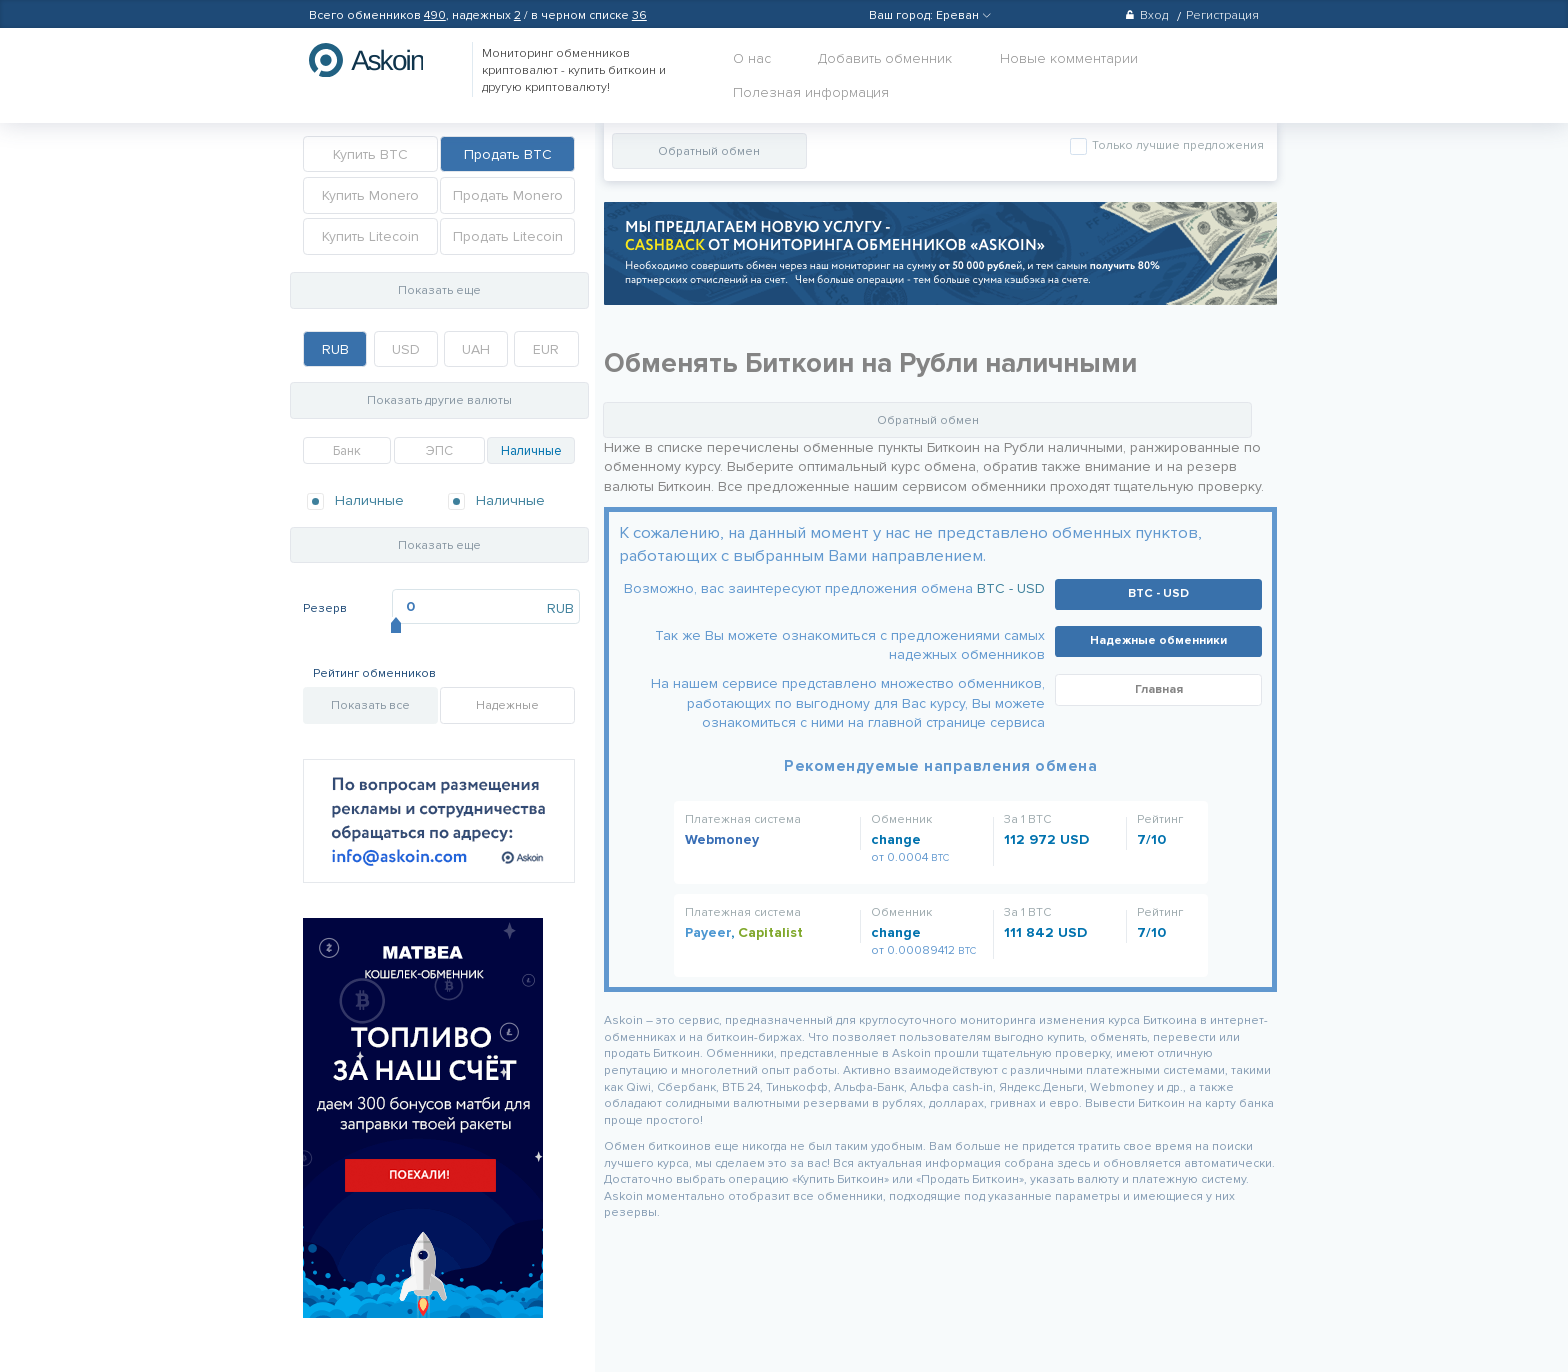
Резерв (325, 608)
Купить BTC (370, 154)
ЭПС (439, 451)
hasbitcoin (381, 60)
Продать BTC (508, 154)
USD (406, 349)
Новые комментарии (1069, 58)
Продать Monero (508, 195)
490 (435, 15)
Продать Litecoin (508, 236)
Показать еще (439, 290)
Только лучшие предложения (1176, 145)
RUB (335, 349)
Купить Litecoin (370, 236)
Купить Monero (370, 195)
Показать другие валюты (439, 400)
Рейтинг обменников (374, 673)
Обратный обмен (709, 151)
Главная (1159, 689)
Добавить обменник (885, 58)
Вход (1146, 15)
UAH (476, 349)
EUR (546, 349)
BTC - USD (1011, 588)
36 (639, 15)
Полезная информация (811, 92)
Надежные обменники (1158, 640)
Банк (347, 451)
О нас (752, 58)
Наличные (531, 451)
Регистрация (1222, 15)
